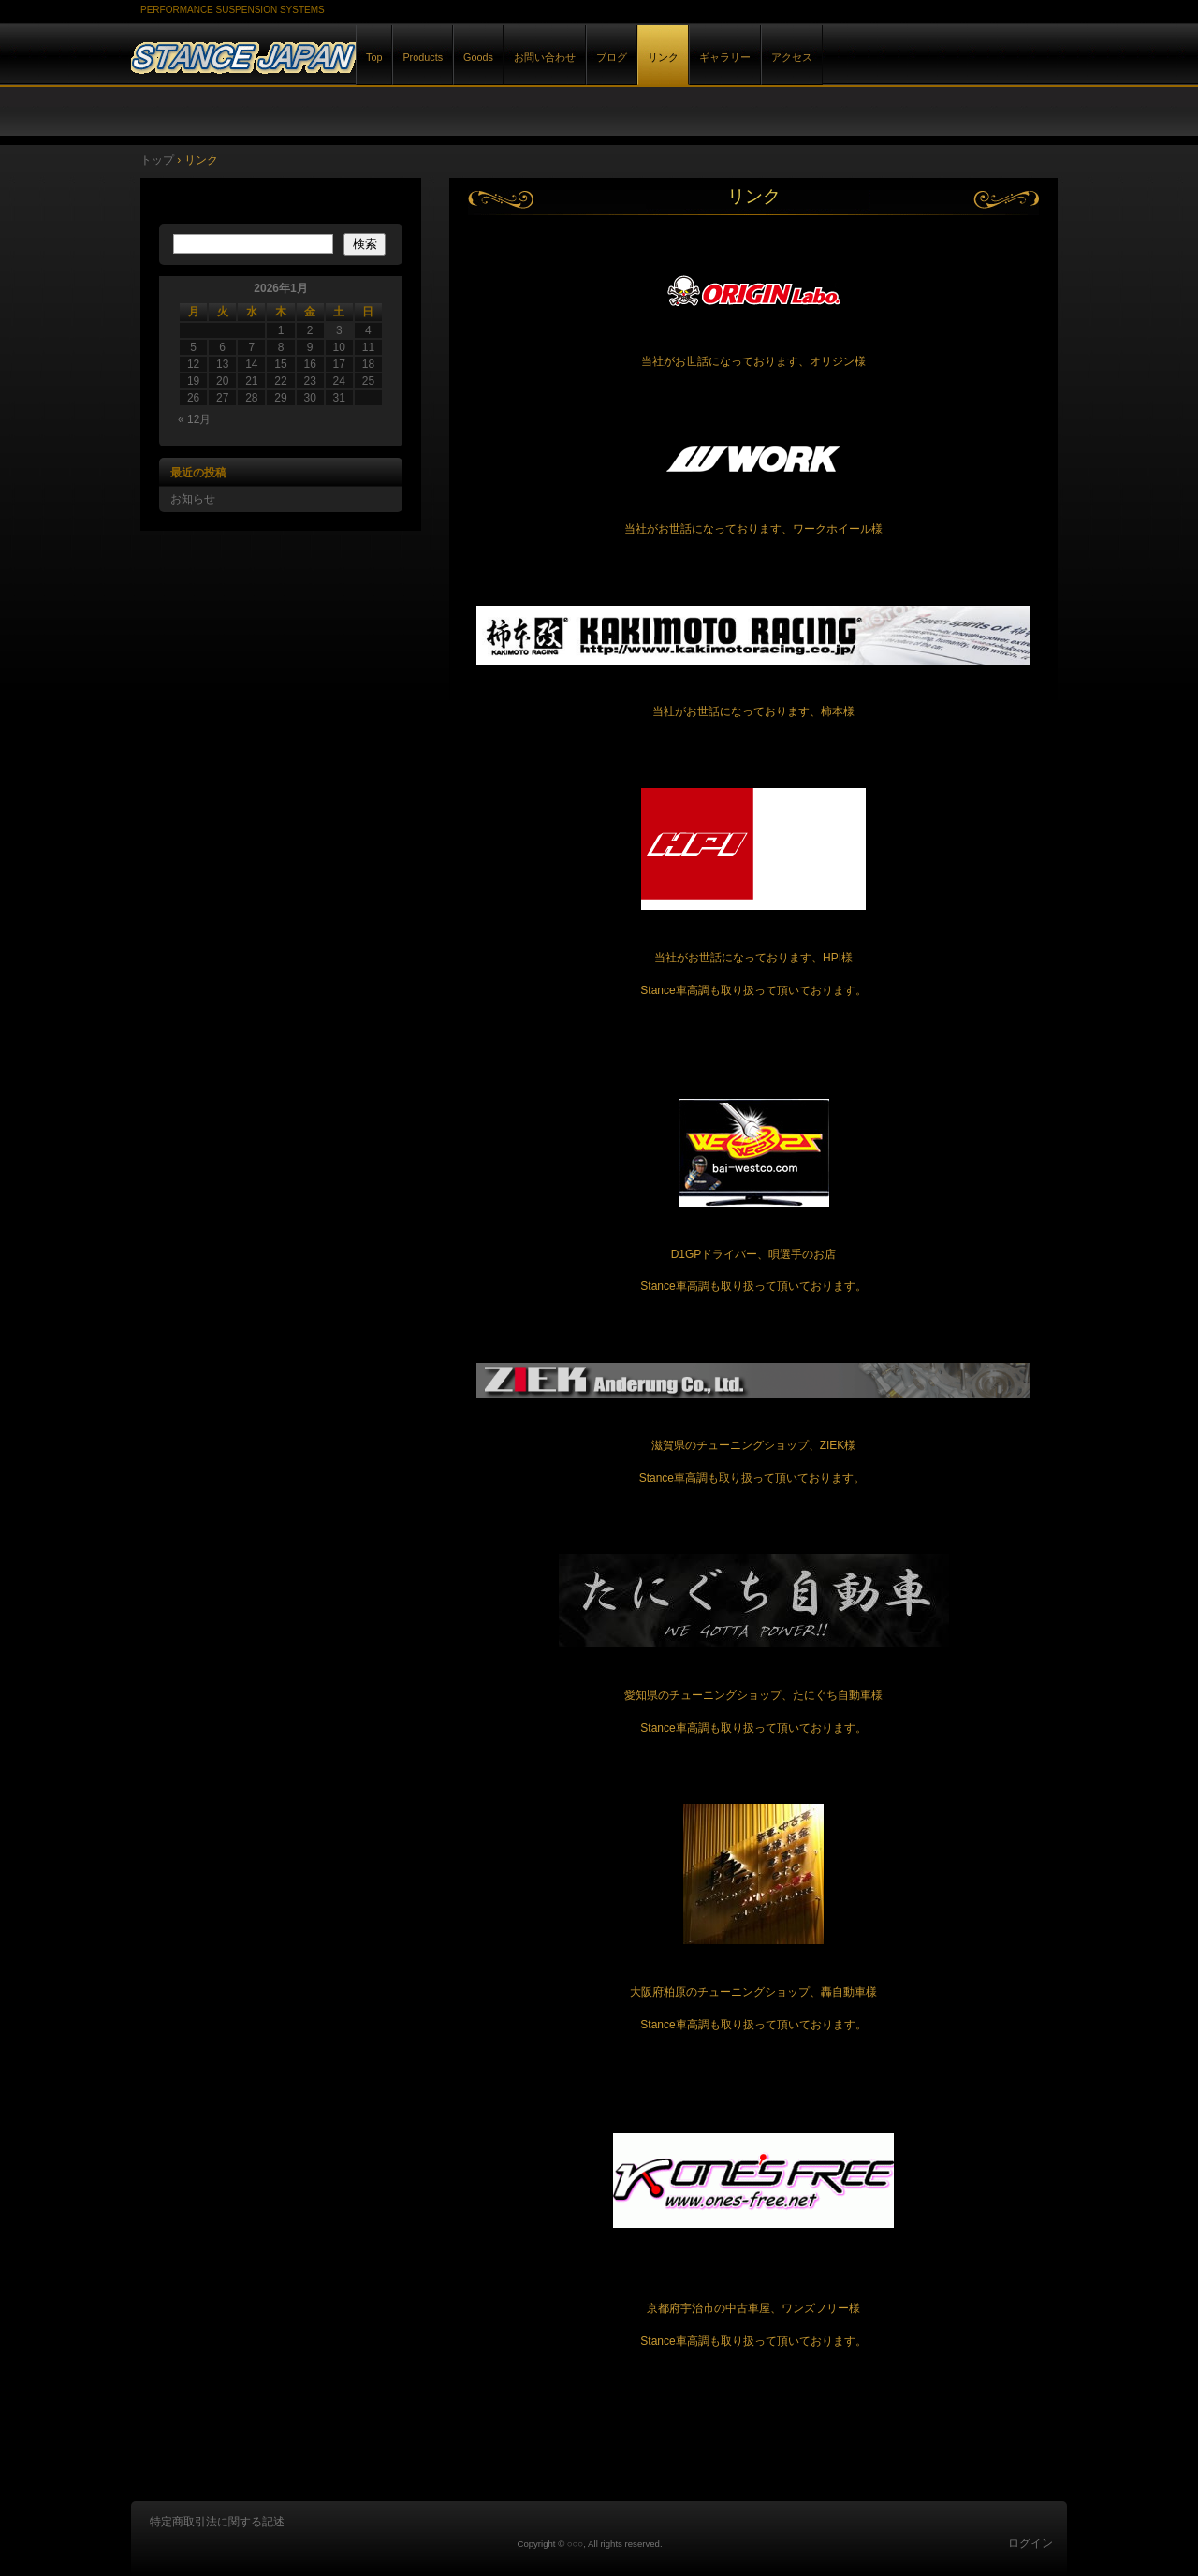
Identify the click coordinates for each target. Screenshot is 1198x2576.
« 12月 (194, 419)
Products (422, 57)
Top (374, 57)
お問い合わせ (545, 57)
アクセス (791, 57)
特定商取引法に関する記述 (217, 2521)
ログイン (1030, 2543)
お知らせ (192, 498)
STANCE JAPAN (346, 54)
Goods (478, 57)
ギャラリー (725, 57)
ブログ (611, 57)
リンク (663, 57)
